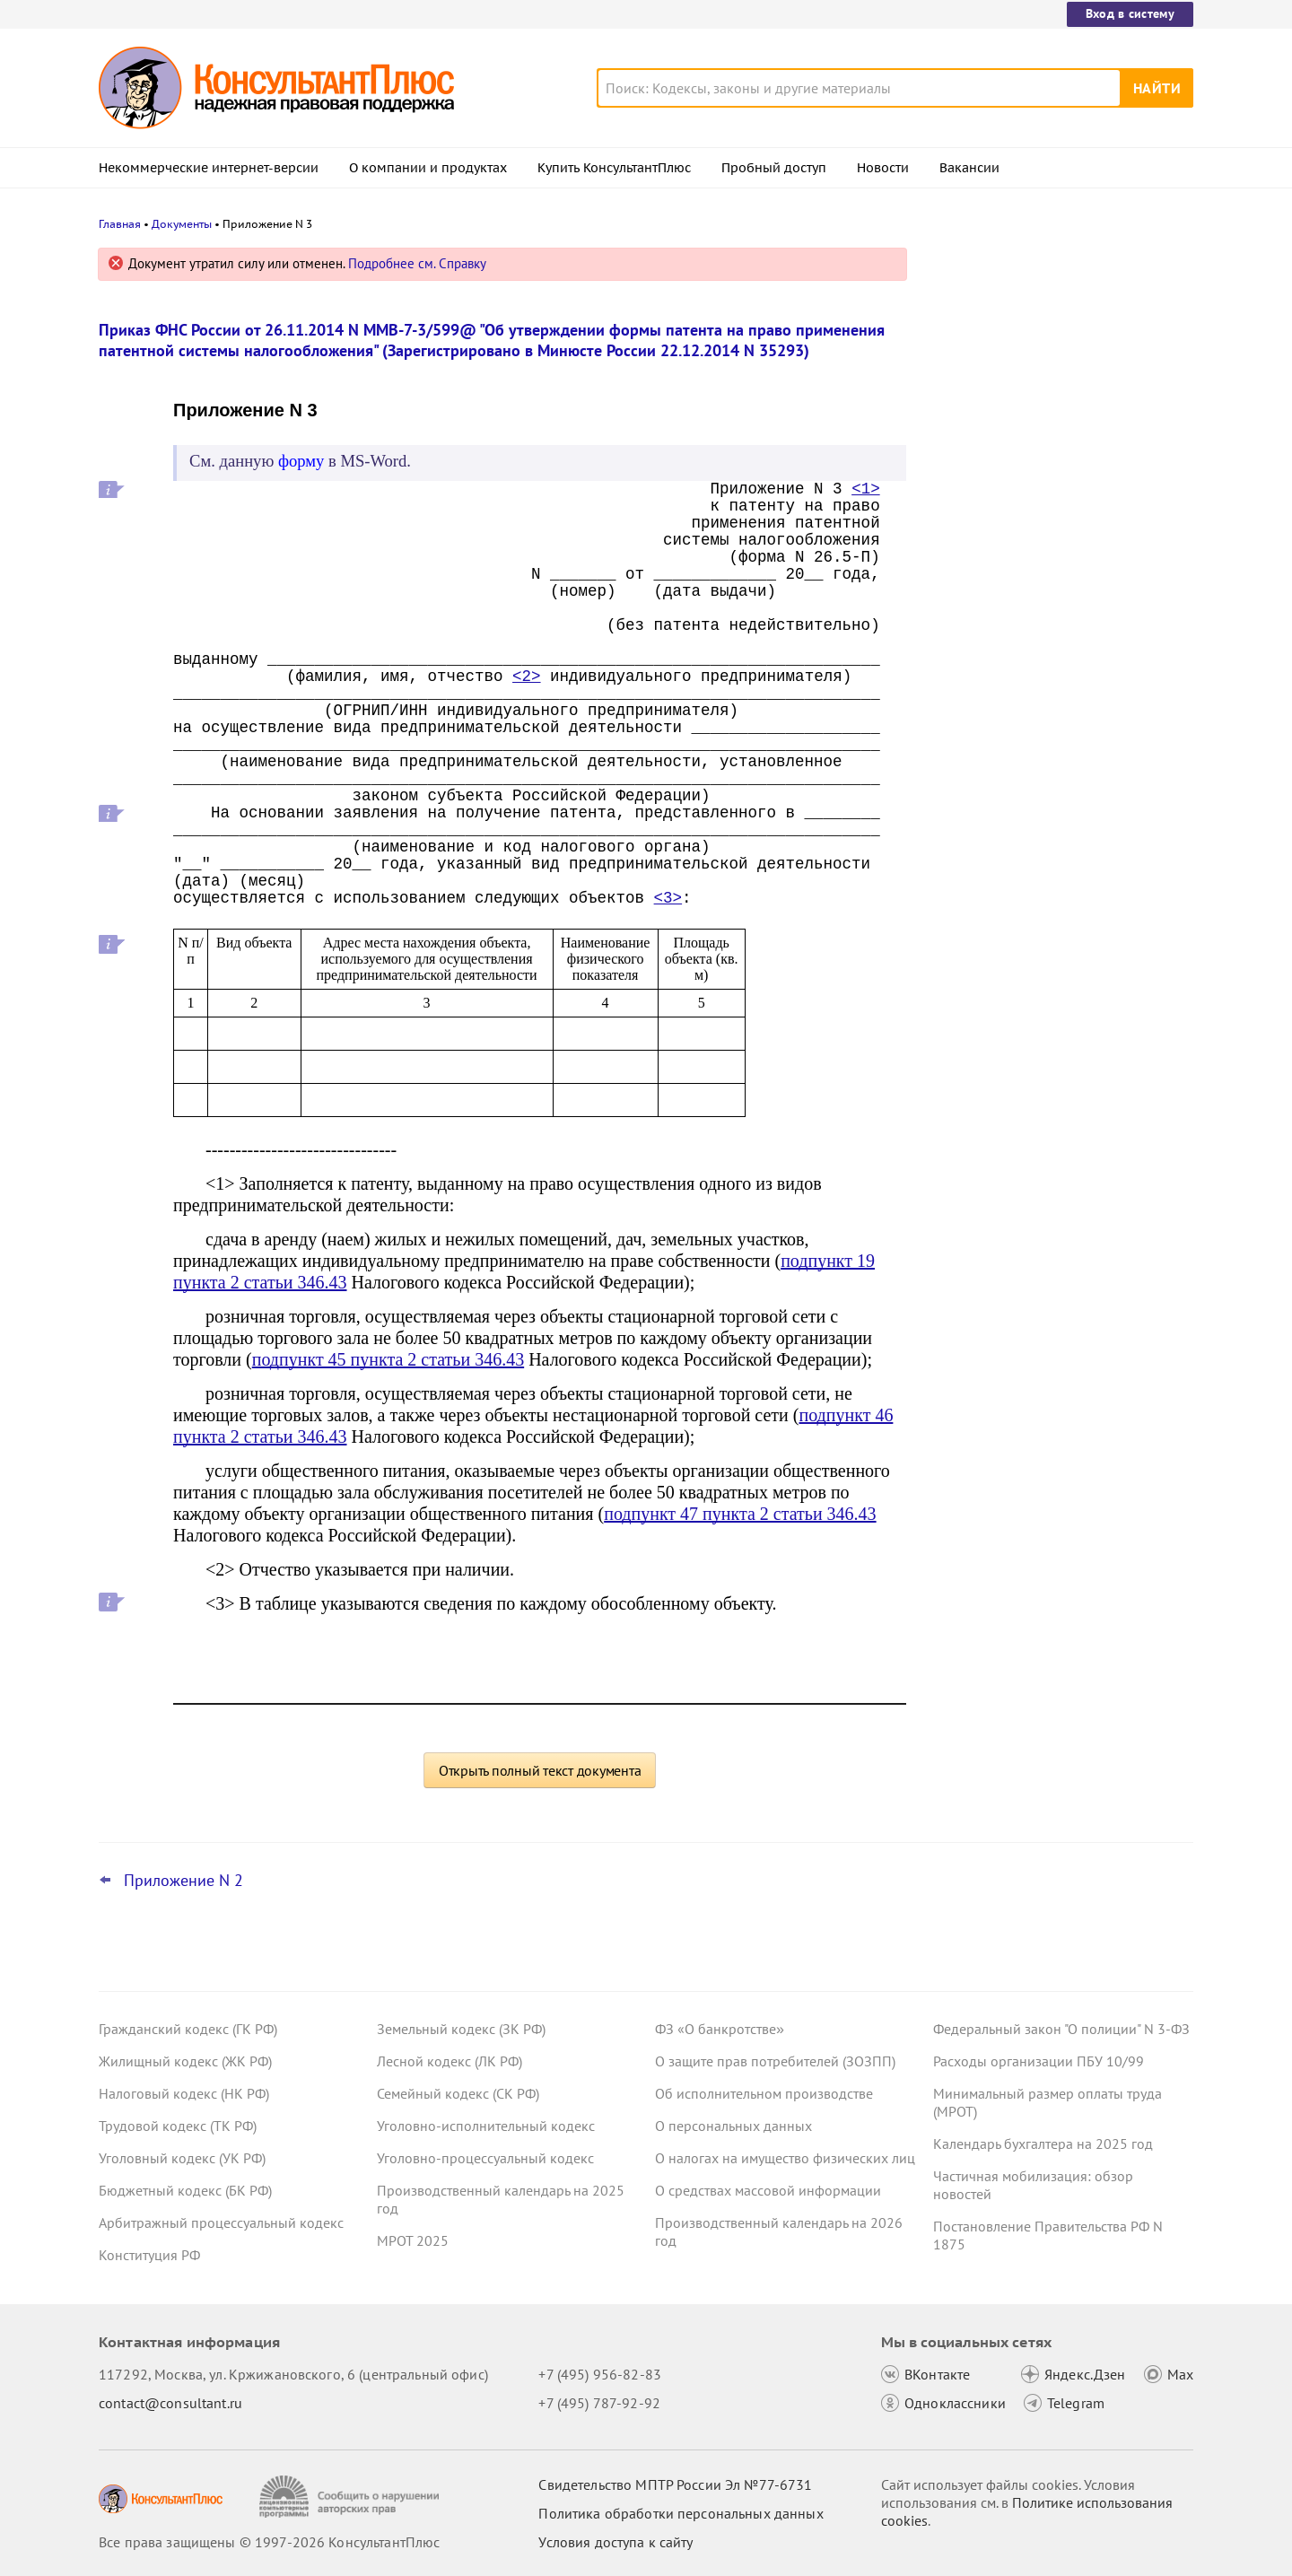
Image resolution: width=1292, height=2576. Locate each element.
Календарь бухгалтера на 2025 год (1043, 2143)
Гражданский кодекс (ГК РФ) (188, 2029)
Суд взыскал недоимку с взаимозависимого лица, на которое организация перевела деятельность (1053, 449)
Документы (182, 224)
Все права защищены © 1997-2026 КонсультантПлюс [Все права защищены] (269, 2542)
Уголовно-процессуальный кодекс (485, 2158)
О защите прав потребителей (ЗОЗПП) (775, 2061)
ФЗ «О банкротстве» (719, 2029)
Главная (120, 224)
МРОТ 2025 (413, 2240)
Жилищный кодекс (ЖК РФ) (185, 2061)
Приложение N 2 (183, 1881)
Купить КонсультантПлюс (614, 168)
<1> (865, 489)
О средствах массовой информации (768, 2190)
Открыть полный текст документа (540, 1770)
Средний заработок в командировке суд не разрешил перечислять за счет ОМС (1056, 644)
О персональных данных (733, 2126)
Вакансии (969, 168)
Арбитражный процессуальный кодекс (221, 2222)
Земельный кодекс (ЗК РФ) (461, 2029)
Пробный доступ (773, 168)
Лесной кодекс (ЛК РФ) (449, 2061)
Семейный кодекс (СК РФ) (458, 2093)
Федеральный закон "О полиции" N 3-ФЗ (1061, 2029)
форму (301, 460)
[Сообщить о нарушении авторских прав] (351, 2497)
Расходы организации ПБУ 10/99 (1038, 2061)
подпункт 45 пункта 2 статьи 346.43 (388, 1359)
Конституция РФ (149, 2255)
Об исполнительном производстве (764, 2093)
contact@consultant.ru (170, 2403)
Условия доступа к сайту (615, 2542)
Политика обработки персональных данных (680, 2513)
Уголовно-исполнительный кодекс (486, 2126)
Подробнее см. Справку (417, 263)
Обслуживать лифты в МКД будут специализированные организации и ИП (1053, 352)
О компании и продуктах (428, 168)
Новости (883, 168)
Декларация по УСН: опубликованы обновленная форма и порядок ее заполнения (1049, 547)
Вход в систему (1130, 13)
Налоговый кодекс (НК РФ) (184, 2093)
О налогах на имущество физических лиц (785, 2158)
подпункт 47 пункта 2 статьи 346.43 (740, 1514)
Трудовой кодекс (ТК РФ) (178, 2126)
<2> (526, 676)
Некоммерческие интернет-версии (209, 168)
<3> (668, 898)
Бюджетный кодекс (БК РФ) (185, 2190)
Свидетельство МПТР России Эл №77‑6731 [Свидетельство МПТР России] (675, 2484)
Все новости (980, 702)
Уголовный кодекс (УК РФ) (182, 2158)
